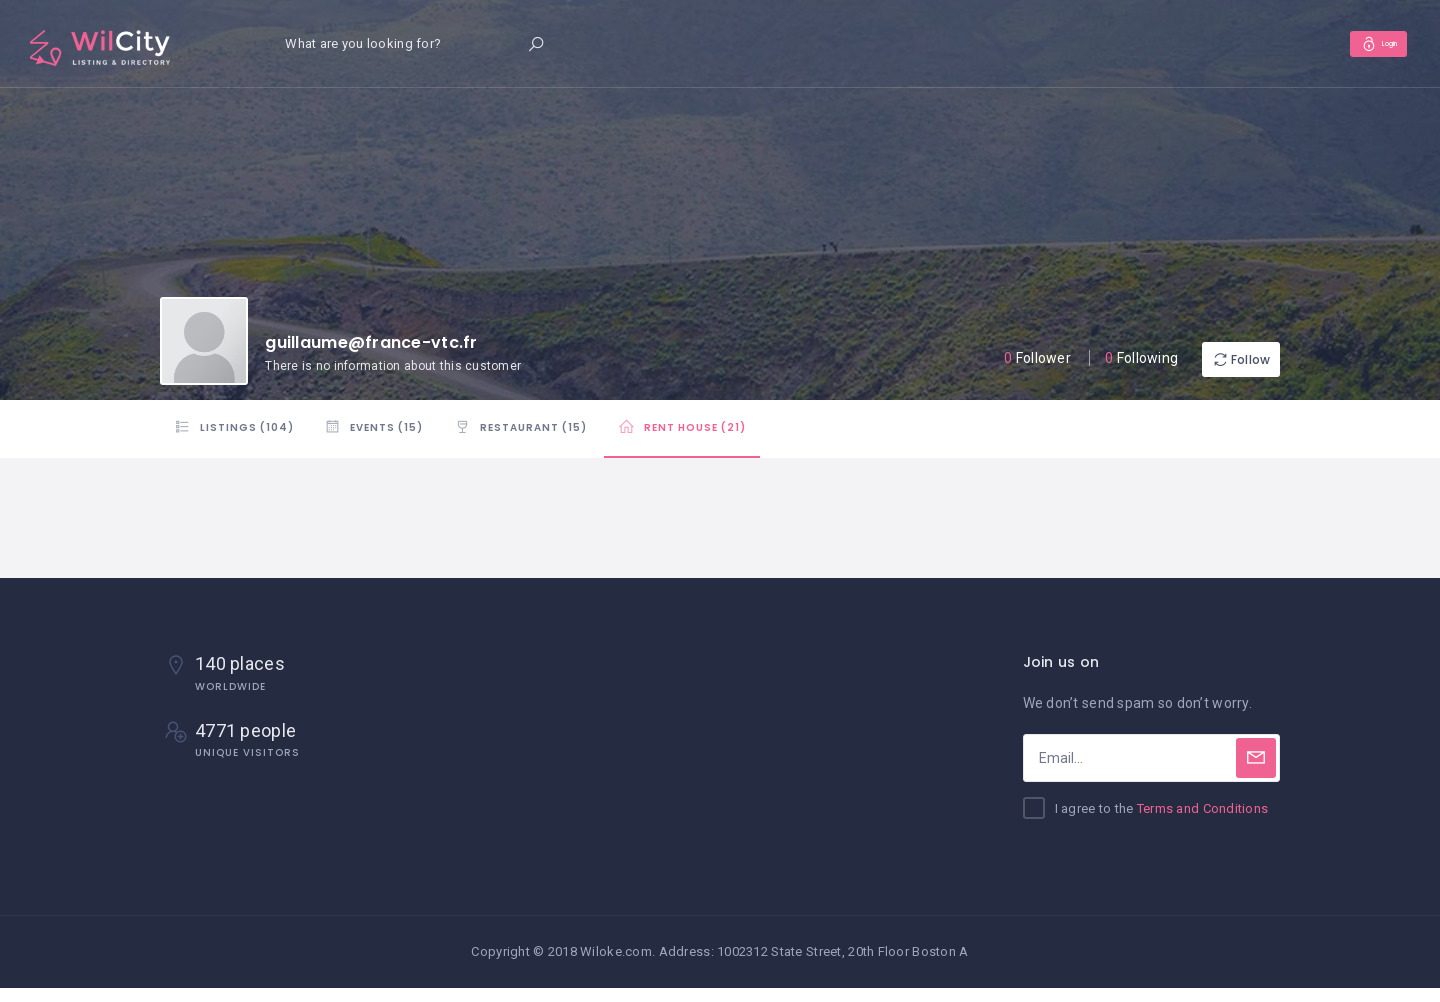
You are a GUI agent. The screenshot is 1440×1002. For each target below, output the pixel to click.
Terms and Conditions (1203, 823)
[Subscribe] (1256, 773)
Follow (1220, 359)
